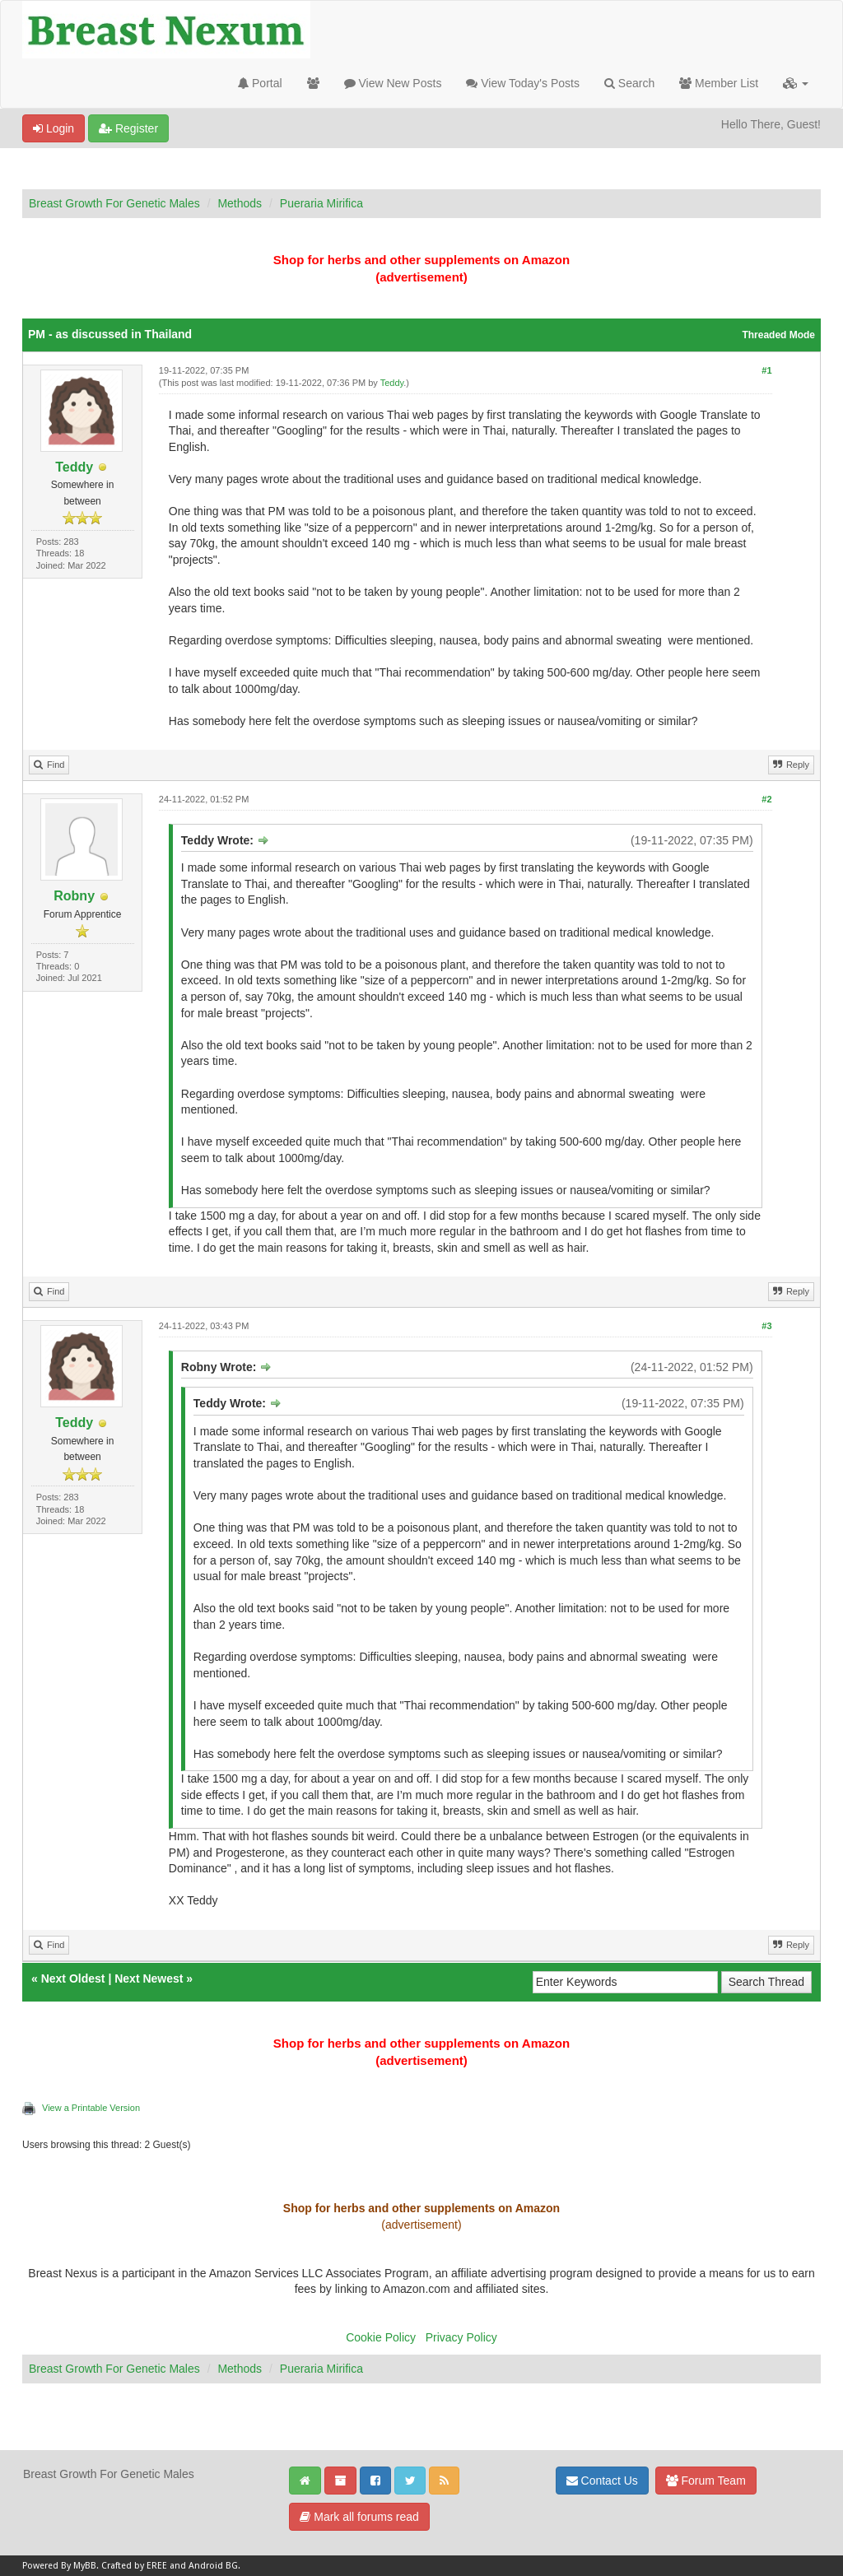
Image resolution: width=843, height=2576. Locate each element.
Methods (239, 203)
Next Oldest (73, 1978)
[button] (796, 83)
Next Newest (148, 1978)
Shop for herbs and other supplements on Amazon (421, 260)
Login (53, 128)
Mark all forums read (359, 2516)
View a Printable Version (91, 2108)
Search (629, 83)
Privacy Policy (461, 2337)
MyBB (84, 2565)
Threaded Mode (778, 335)
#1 (766, 370)
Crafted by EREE (134, 2565)
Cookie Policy (381, 2337)
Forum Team (706, 2480)
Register (128, 128)
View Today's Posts (523, 83)
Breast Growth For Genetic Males (114, 203)
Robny (74, 896)
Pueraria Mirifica (321, 203)
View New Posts (393, 83)
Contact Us (602, 2480)
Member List (718, 83)
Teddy (74, 467)
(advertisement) (421, 277)
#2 (766, 799)
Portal (260, 83)
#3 (766, 1326)
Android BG (213, 2565)
